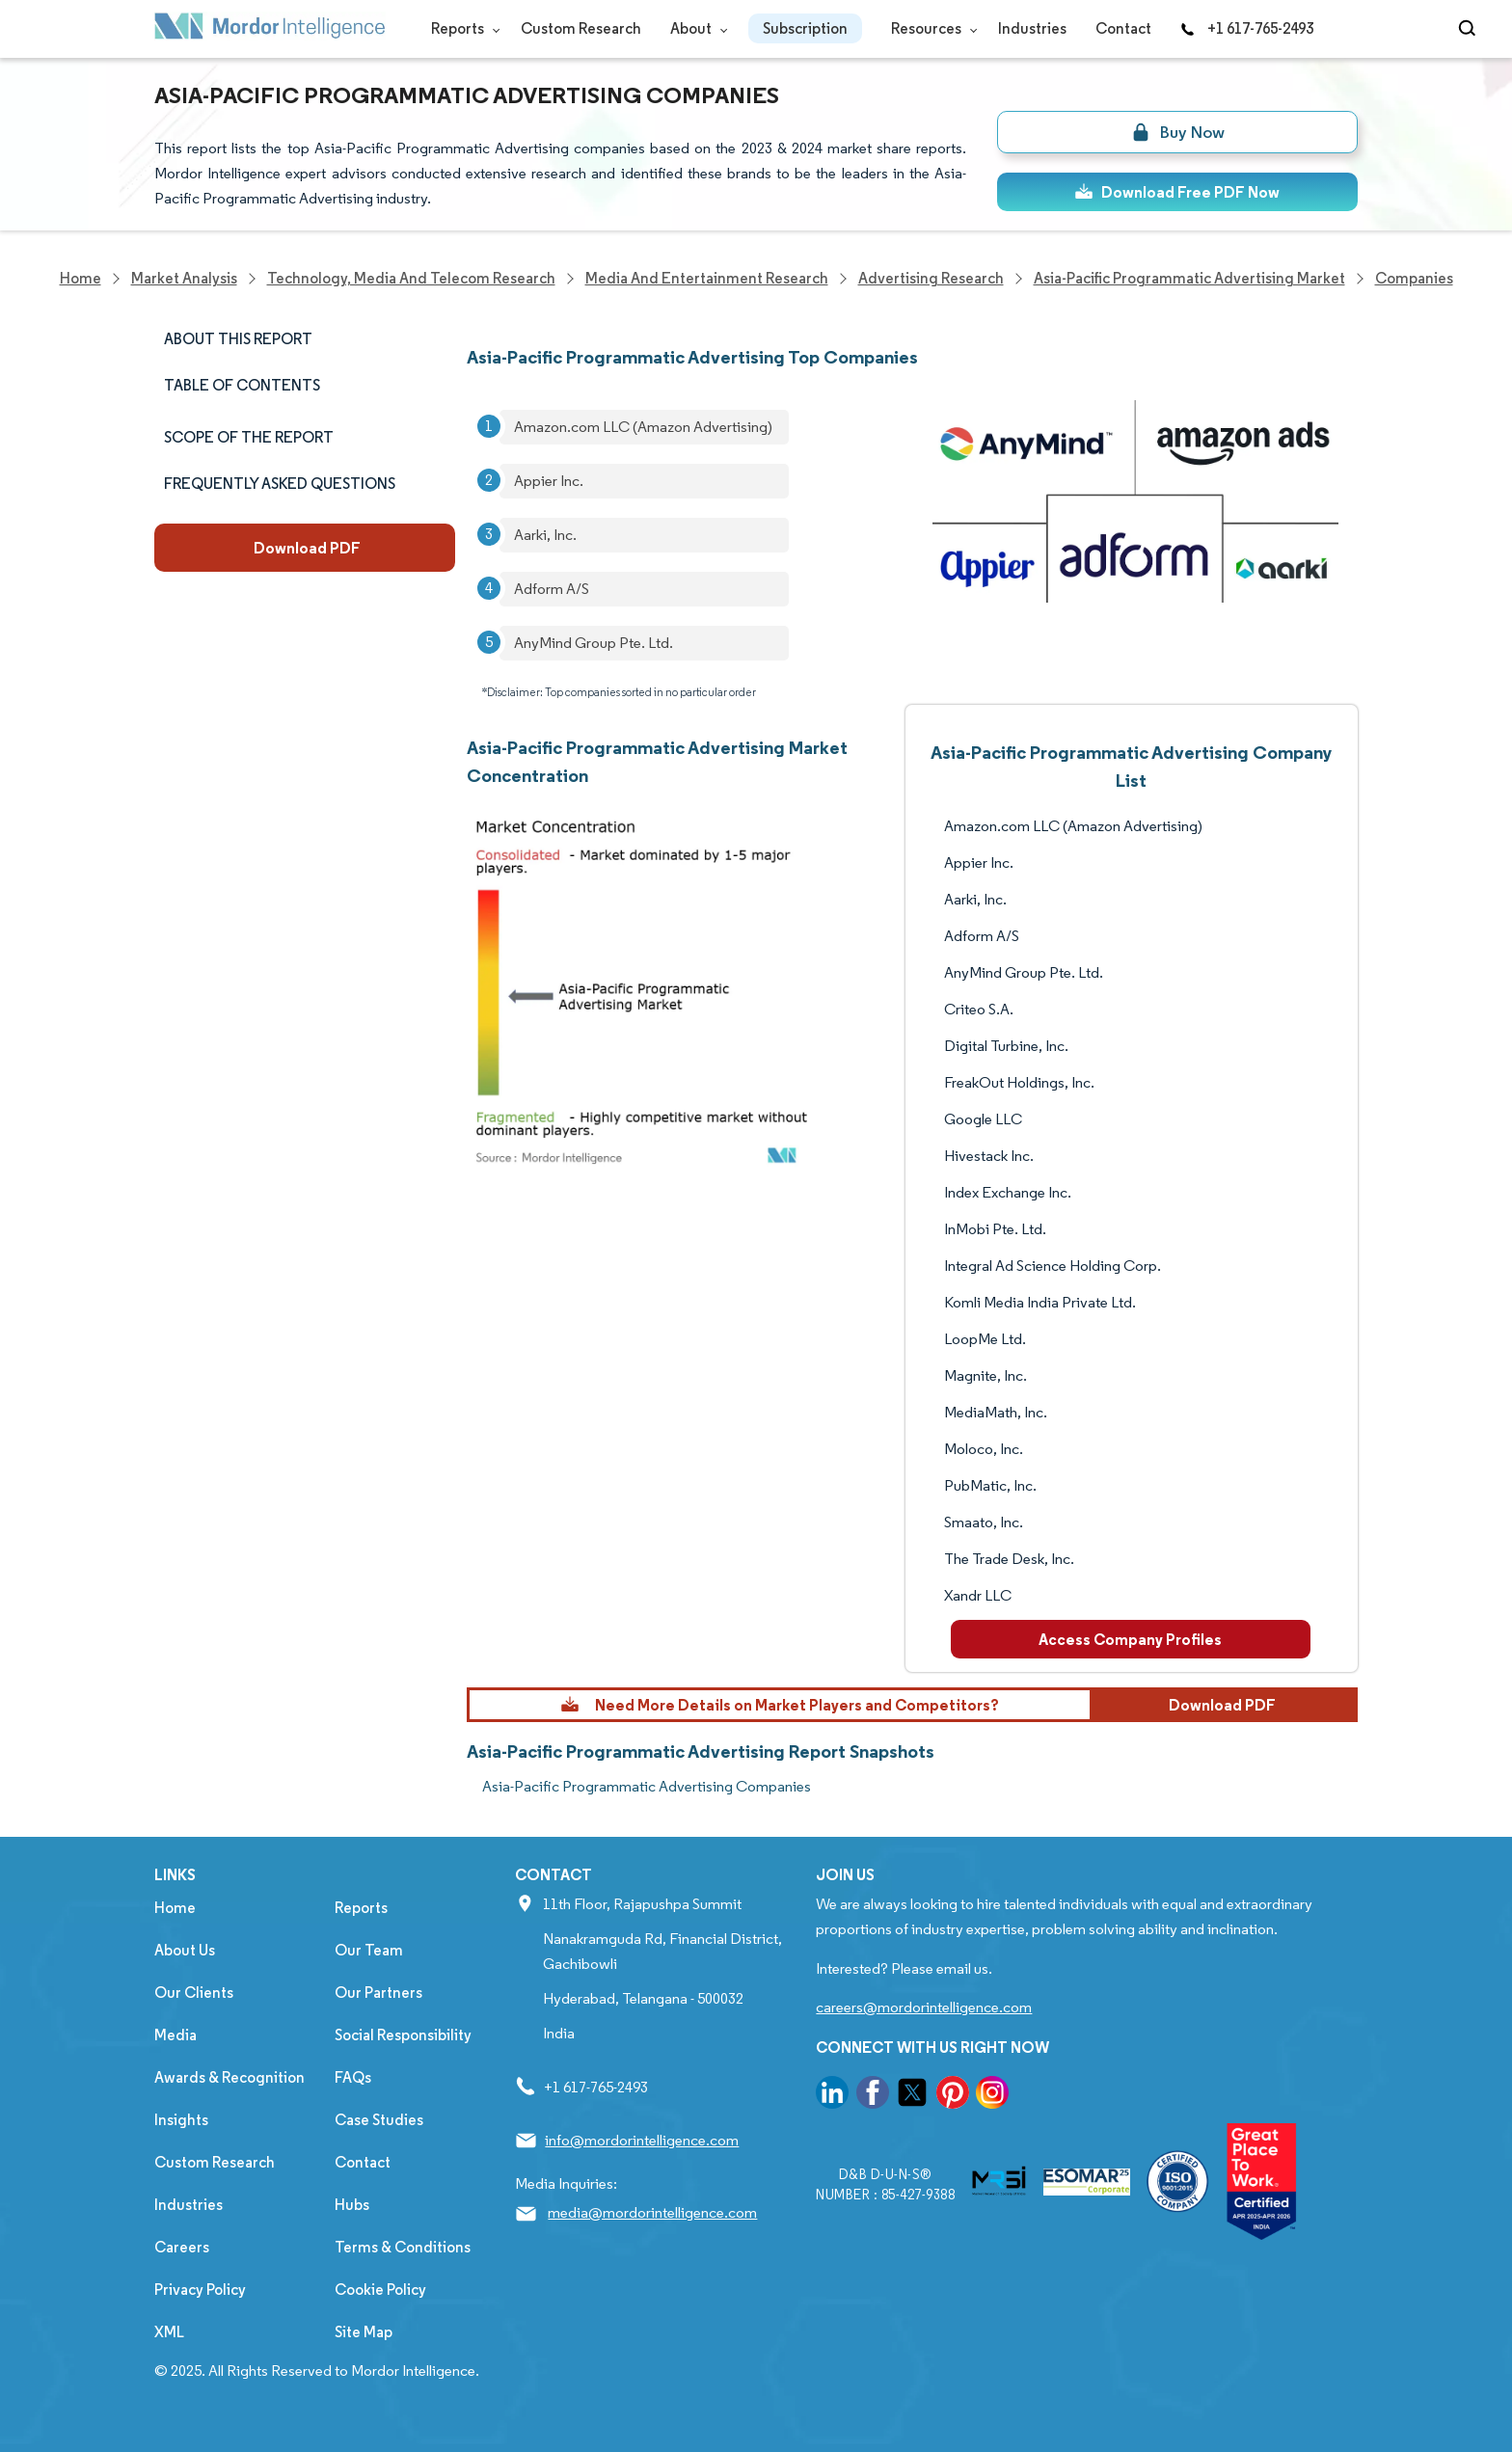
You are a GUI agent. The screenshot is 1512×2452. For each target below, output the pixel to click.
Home (175, 1908)
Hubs (352, 2205)
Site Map (363, 2332)
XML (169, 2332)
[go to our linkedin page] (832, 2095)
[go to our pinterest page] (952, 2095)
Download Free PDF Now (1177, 192)
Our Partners (378, 1992)
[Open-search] (1470, 29)
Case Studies (379, 2120)
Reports (461, 28)
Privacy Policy (200, 2289)
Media (175, 2035)
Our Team (369, 1950)
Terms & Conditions (403, 2247)
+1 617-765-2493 (1246, 28)
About (694, 28)
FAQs (353, 2077)
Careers (181, 2247)
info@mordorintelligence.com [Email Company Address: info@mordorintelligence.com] (642, 2140)
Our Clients (193, 1992)
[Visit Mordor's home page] (270, 29)
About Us (184, 1950)
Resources (930, 28)
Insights (181, 2120)
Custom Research (581, 28)
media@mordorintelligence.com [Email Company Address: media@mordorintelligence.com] (652, 2212)
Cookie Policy (380, 2289)
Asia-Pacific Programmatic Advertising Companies (646, 1786)
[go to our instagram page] (992, 2095)
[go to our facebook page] (872, 2095)
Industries (1032, 28)
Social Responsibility (403, 2035)
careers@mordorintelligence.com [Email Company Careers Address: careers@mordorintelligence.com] (924, 2007)
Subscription (805, 28)
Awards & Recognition (229, 2077)
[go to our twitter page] (912, 2095)
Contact (1123, 28)
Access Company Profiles (1130, 1639)
